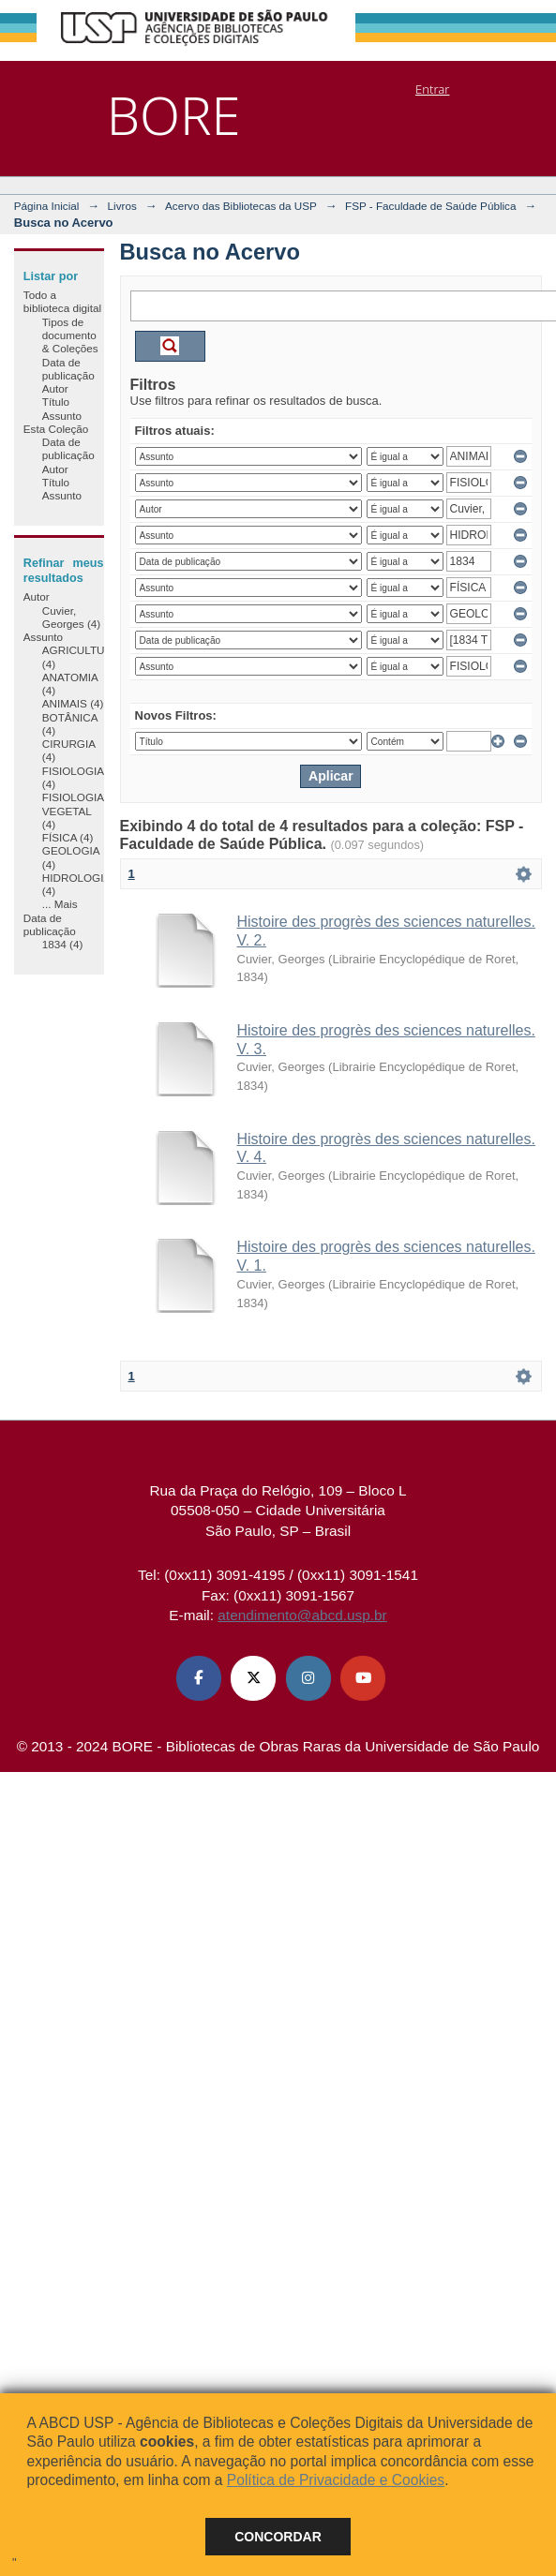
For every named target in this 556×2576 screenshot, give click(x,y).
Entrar (432, 89)
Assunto (62, 415)
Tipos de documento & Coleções (70, 335)
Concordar (278, 2536)
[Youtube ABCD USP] (362, 1678)
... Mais (60, 904)
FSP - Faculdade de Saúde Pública (430, 206)
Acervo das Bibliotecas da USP (241, 206)
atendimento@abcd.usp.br (302, 1615)
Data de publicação (68, 368)
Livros (122, 206)
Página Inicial (47, 206)
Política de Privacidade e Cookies (335, 2480)
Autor (55, 388)
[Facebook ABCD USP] (198, 1678)
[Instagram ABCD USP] (308, 1678)
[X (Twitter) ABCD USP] (253, 1678)
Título (55, 401)
